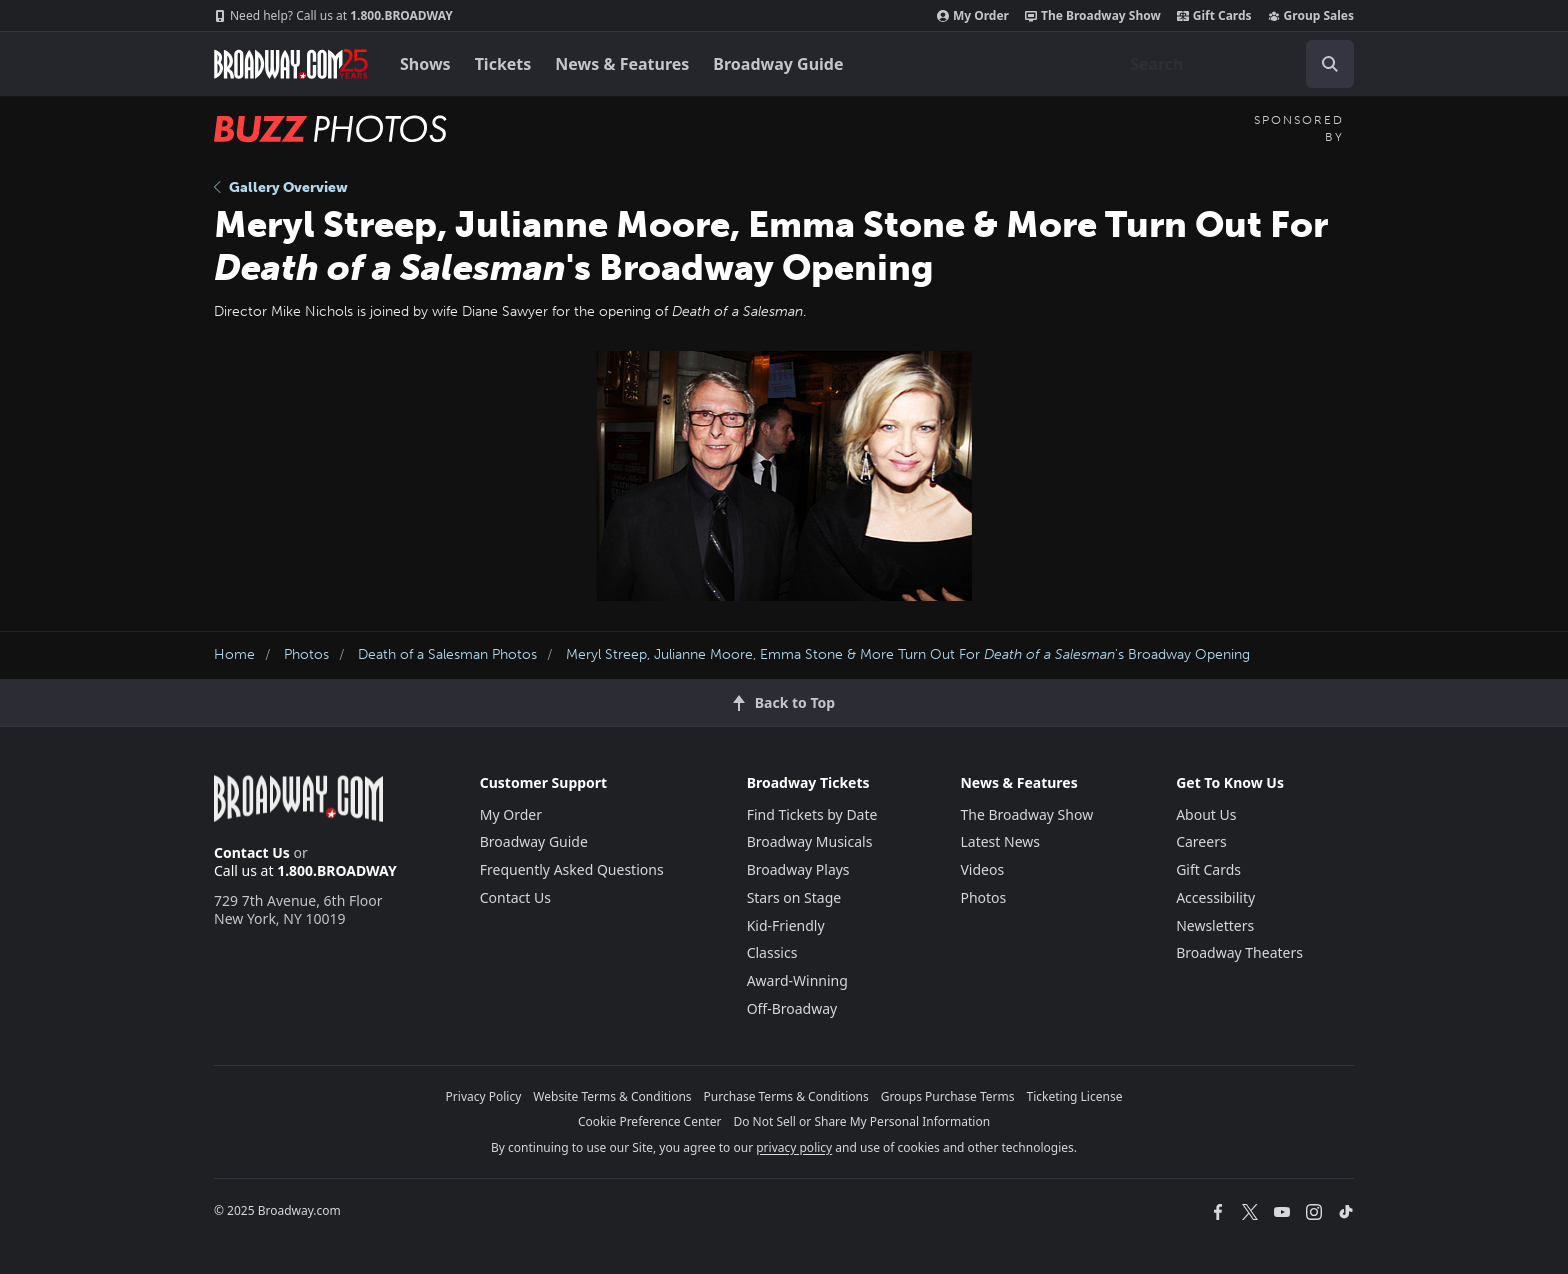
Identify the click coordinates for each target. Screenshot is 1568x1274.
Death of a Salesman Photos (447, 654)
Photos (306, 654)
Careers (1201, 841)
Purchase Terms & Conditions (786, 1096)
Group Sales (1311, 16)
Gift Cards (1214, 16)
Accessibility (1215, 897)
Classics (772, 952)
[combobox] (1234, 64)
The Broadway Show (1093, 16)
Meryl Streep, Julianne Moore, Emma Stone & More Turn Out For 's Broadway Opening (908, 654)
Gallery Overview (281, 187)
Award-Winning (797, 980)
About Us (1206, 814)
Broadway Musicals (810, 841)
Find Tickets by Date (812, 814)
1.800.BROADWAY (333, 16)
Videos (982, 869)
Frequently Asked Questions (572, 869)
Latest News (1000, 841)
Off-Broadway (792, 1008)
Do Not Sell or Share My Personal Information (861, 1121)
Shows (425, 64)
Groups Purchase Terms (948, 1096)
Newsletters (1215, 925)
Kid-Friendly (786, 925)
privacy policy (794, 1147)
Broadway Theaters (1239, 952)
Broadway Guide (778, 64)
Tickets (503, 64)
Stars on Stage (794, 897)
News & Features (622, 64)
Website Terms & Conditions (612, 1096)
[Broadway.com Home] (291, 64)
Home (234, 654)
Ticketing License (1075, 1096)
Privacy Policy (484, 1096)
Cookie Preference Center (650, 1121)
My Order (973, 16)
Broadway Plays (798, 869)
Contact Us (252, 852)
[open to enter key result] (1330, 64)
